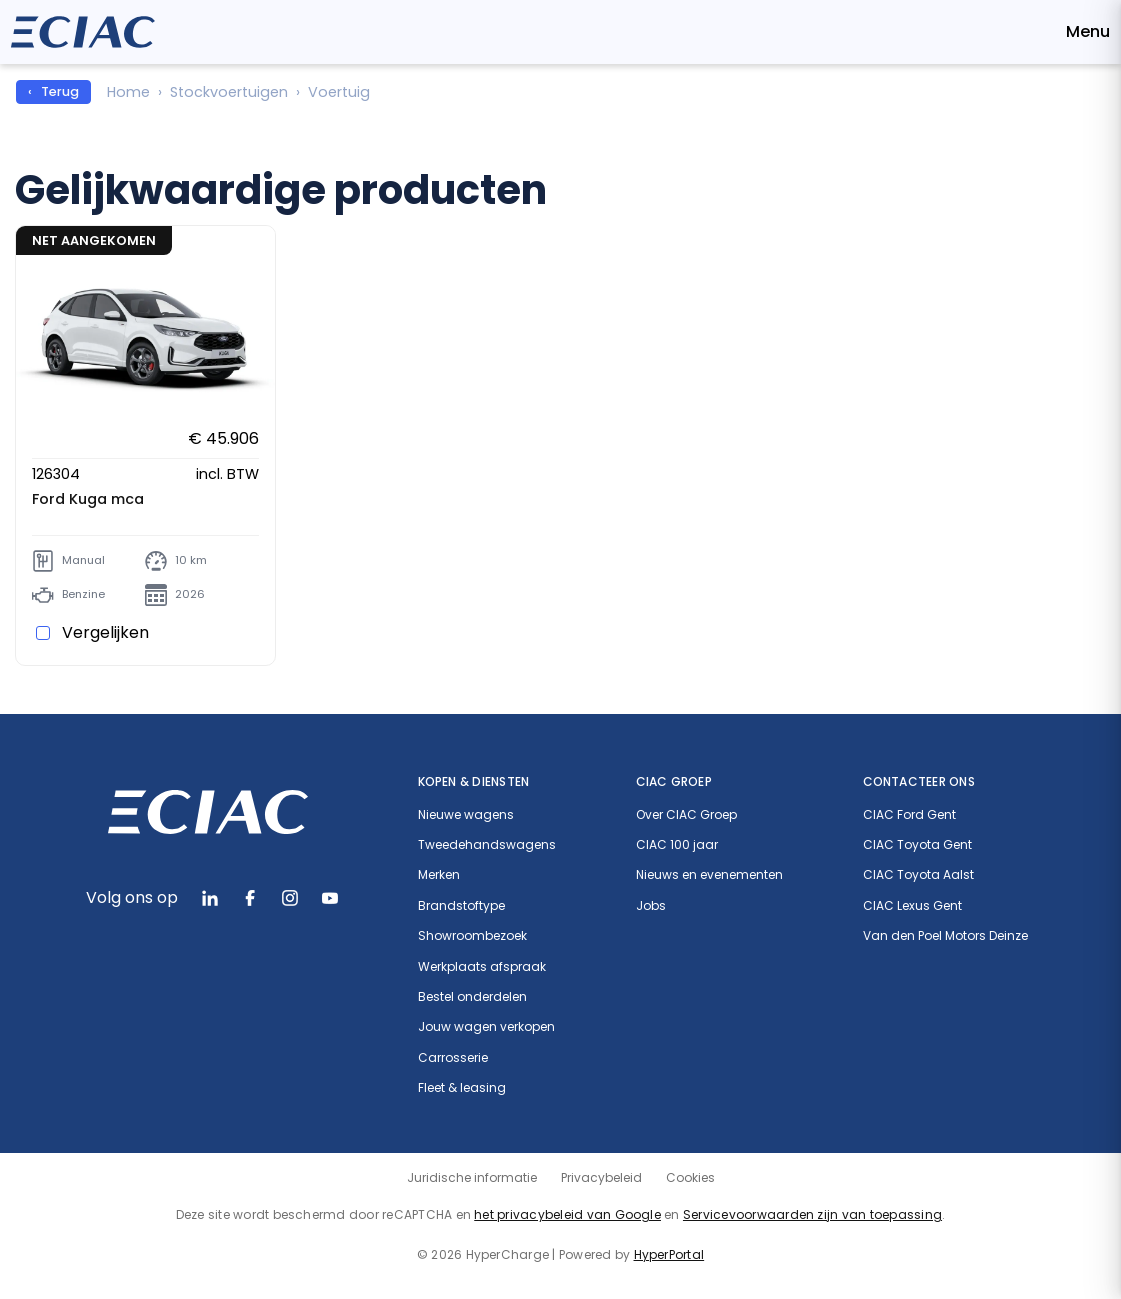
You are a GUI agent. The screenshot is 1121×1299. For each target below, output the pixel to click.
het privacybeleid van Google (567, 1214)
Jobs (651, 906)
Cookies (690, 1177)
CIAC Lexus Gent (912, 906)
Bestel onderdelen (472, 997)
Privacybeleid (601, 1177)
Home (128, 92)
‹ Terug (53, 91)
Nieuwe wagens (466, 815)
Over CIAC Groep (686, 815)
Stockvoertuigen (229, 92)
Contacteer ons (919, 781)
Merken (439, 875)
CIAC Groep (674, 781)
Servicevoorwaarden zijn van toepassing (812, 1214)
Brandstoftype (461, 906)
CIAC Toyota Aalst (918, 875)
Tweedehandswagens (487, 845)
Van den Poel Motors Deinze (945, 936)
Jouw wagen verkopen (486, 1027)
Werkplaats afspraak (482, 967)
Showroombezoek (472, 936)
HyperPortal (669, 1254)
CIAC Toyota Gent (917, 845)
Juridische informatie (472, 1177)
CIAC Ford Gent (909, 815)
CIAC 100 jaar (677, 845)
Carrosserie (453, 1058)
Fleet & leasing (462, 1088)
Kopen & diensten (474, 781)
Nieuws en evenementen (709, 875)
